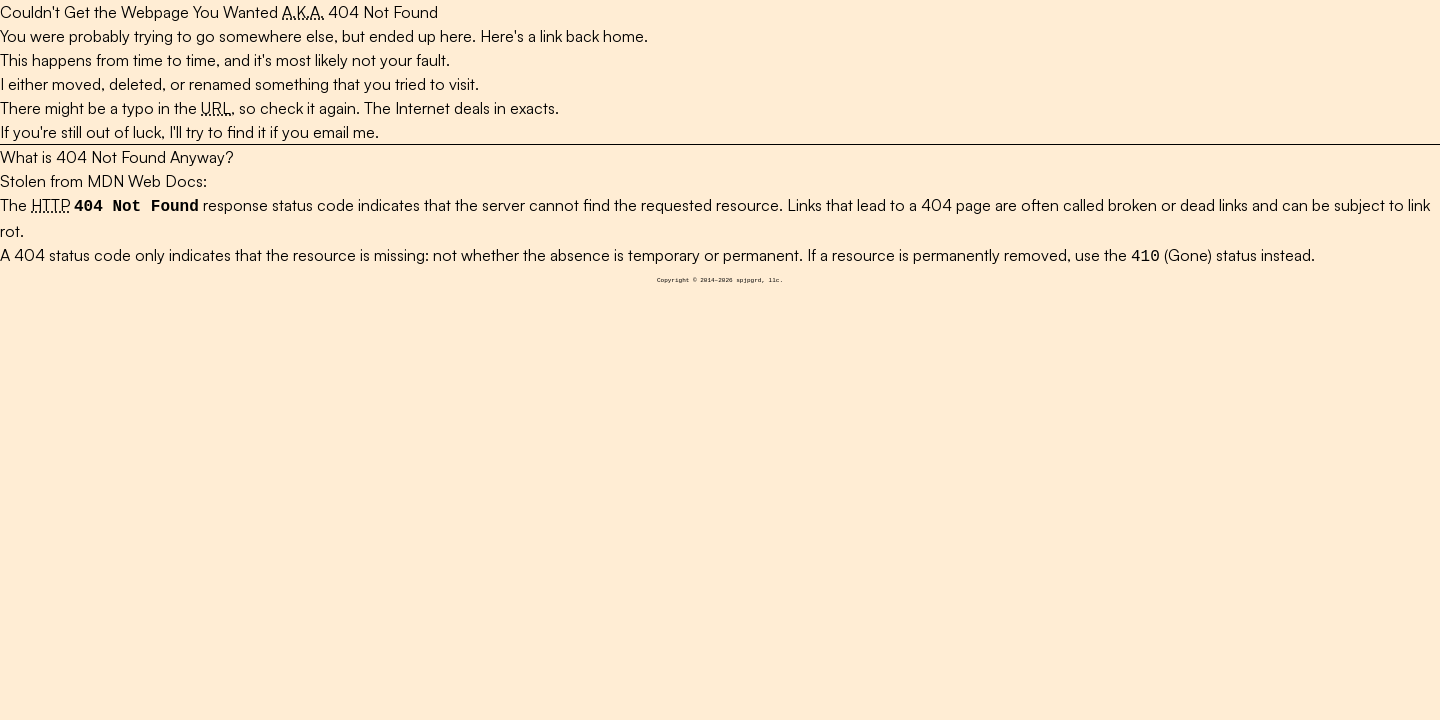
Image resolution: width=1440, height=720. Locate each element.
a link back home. (588, 36)
